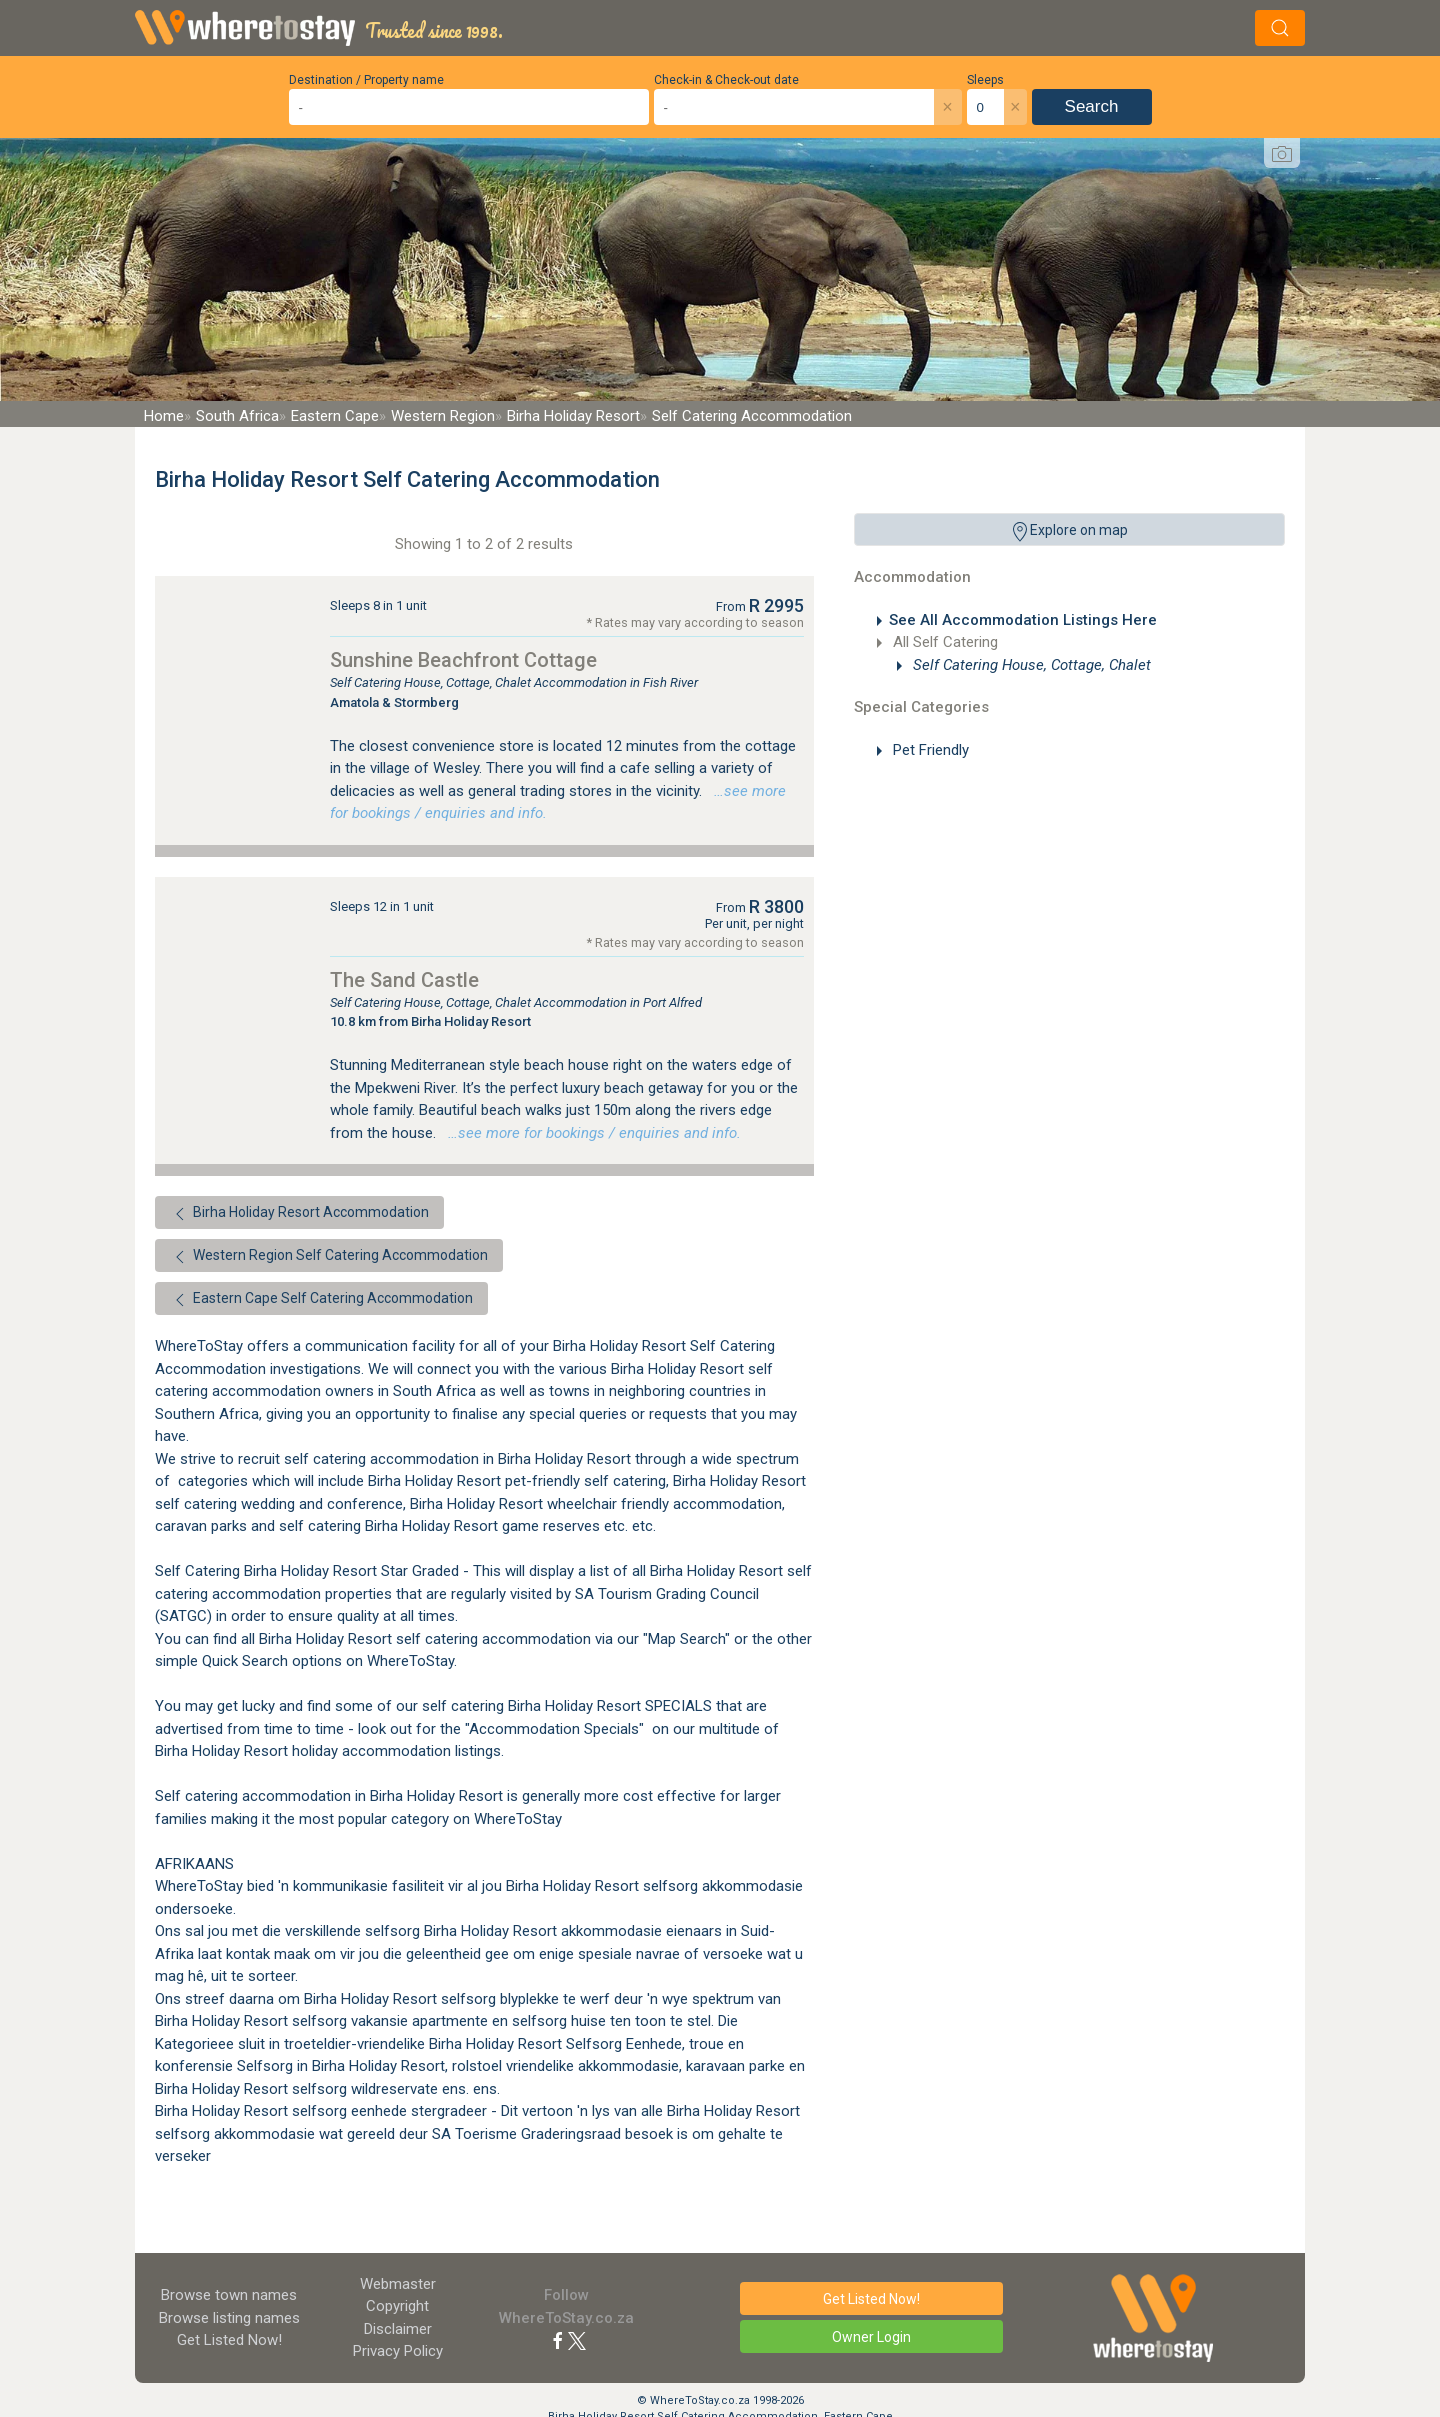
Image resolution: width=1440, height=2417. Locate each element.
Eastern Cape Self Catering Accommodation (321, 1300)
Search (1092, 106)
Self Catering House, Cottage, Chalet (1030, 665)
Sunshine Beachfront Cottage (463, 660)
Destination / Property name (366, 80)
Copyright (397, 2306)
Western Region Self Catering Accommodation (329, 1257)
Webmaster (398, 2284)
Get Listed (229, 2340)
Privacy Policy (398, 2351)
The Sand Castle (404, 980)
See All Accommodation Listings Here (1023, 620)
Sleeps (985, 80)
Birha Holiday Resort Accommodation (299, 1214)
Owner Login (871, 2337)
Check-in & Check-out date (726, 80)
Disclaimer (398, 2329)
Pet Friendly (929, 750)
